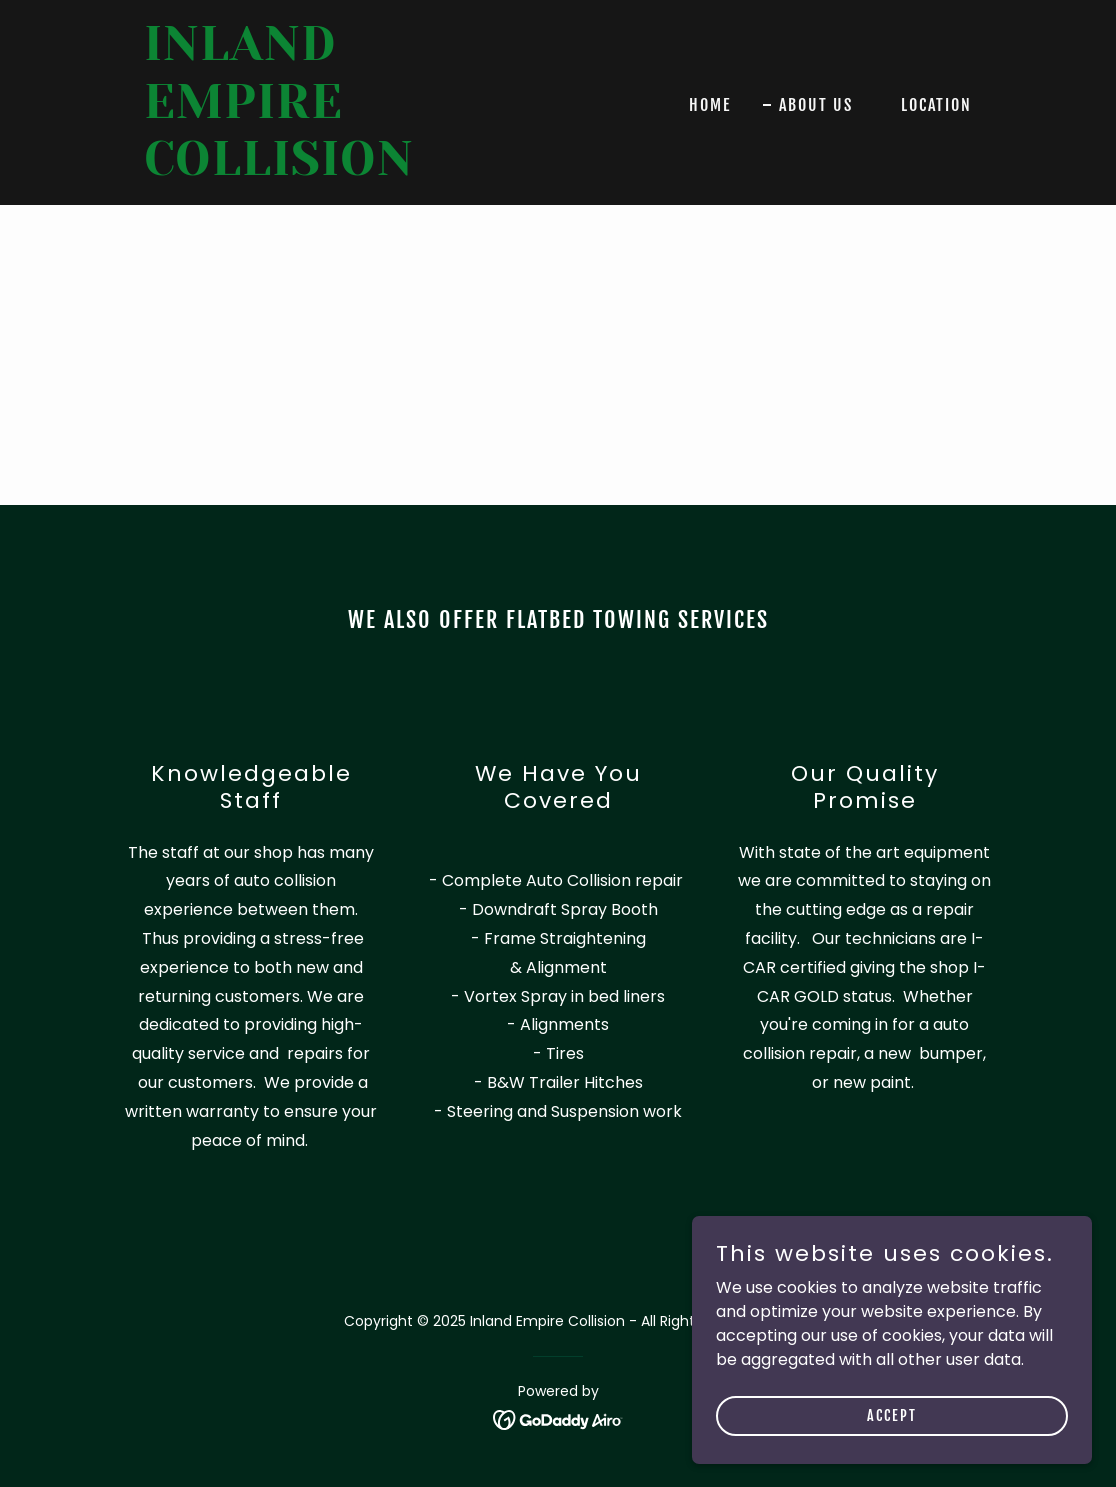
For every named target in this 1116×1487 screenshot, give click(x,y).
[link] (289, 169)
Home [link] (710, 105)
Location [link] (936, 105)
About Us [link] (816, 105)
